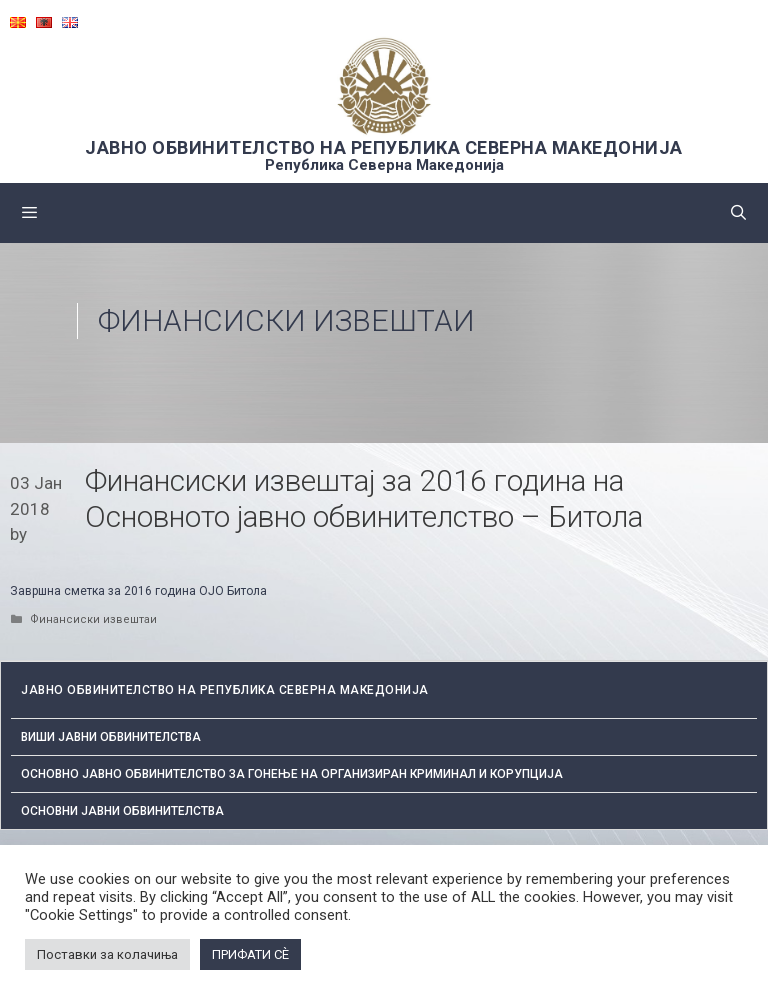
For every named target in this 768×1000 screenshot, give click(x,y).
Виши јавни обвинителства (111, 737)
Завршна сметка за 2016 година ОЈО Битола (138, 591)
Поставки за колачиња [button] (107, 954)
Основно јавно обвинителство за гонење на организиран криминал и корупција (292, 774)
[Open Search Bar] (738, 213)
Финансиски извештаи (286, 320)
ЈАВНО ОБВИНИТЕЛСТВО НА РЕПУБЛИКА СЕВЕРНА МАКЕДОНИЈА (384, 147)
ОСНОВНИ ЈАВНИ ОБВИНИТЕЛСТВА (122, 811)
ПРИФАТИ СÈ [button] (250, 954)
